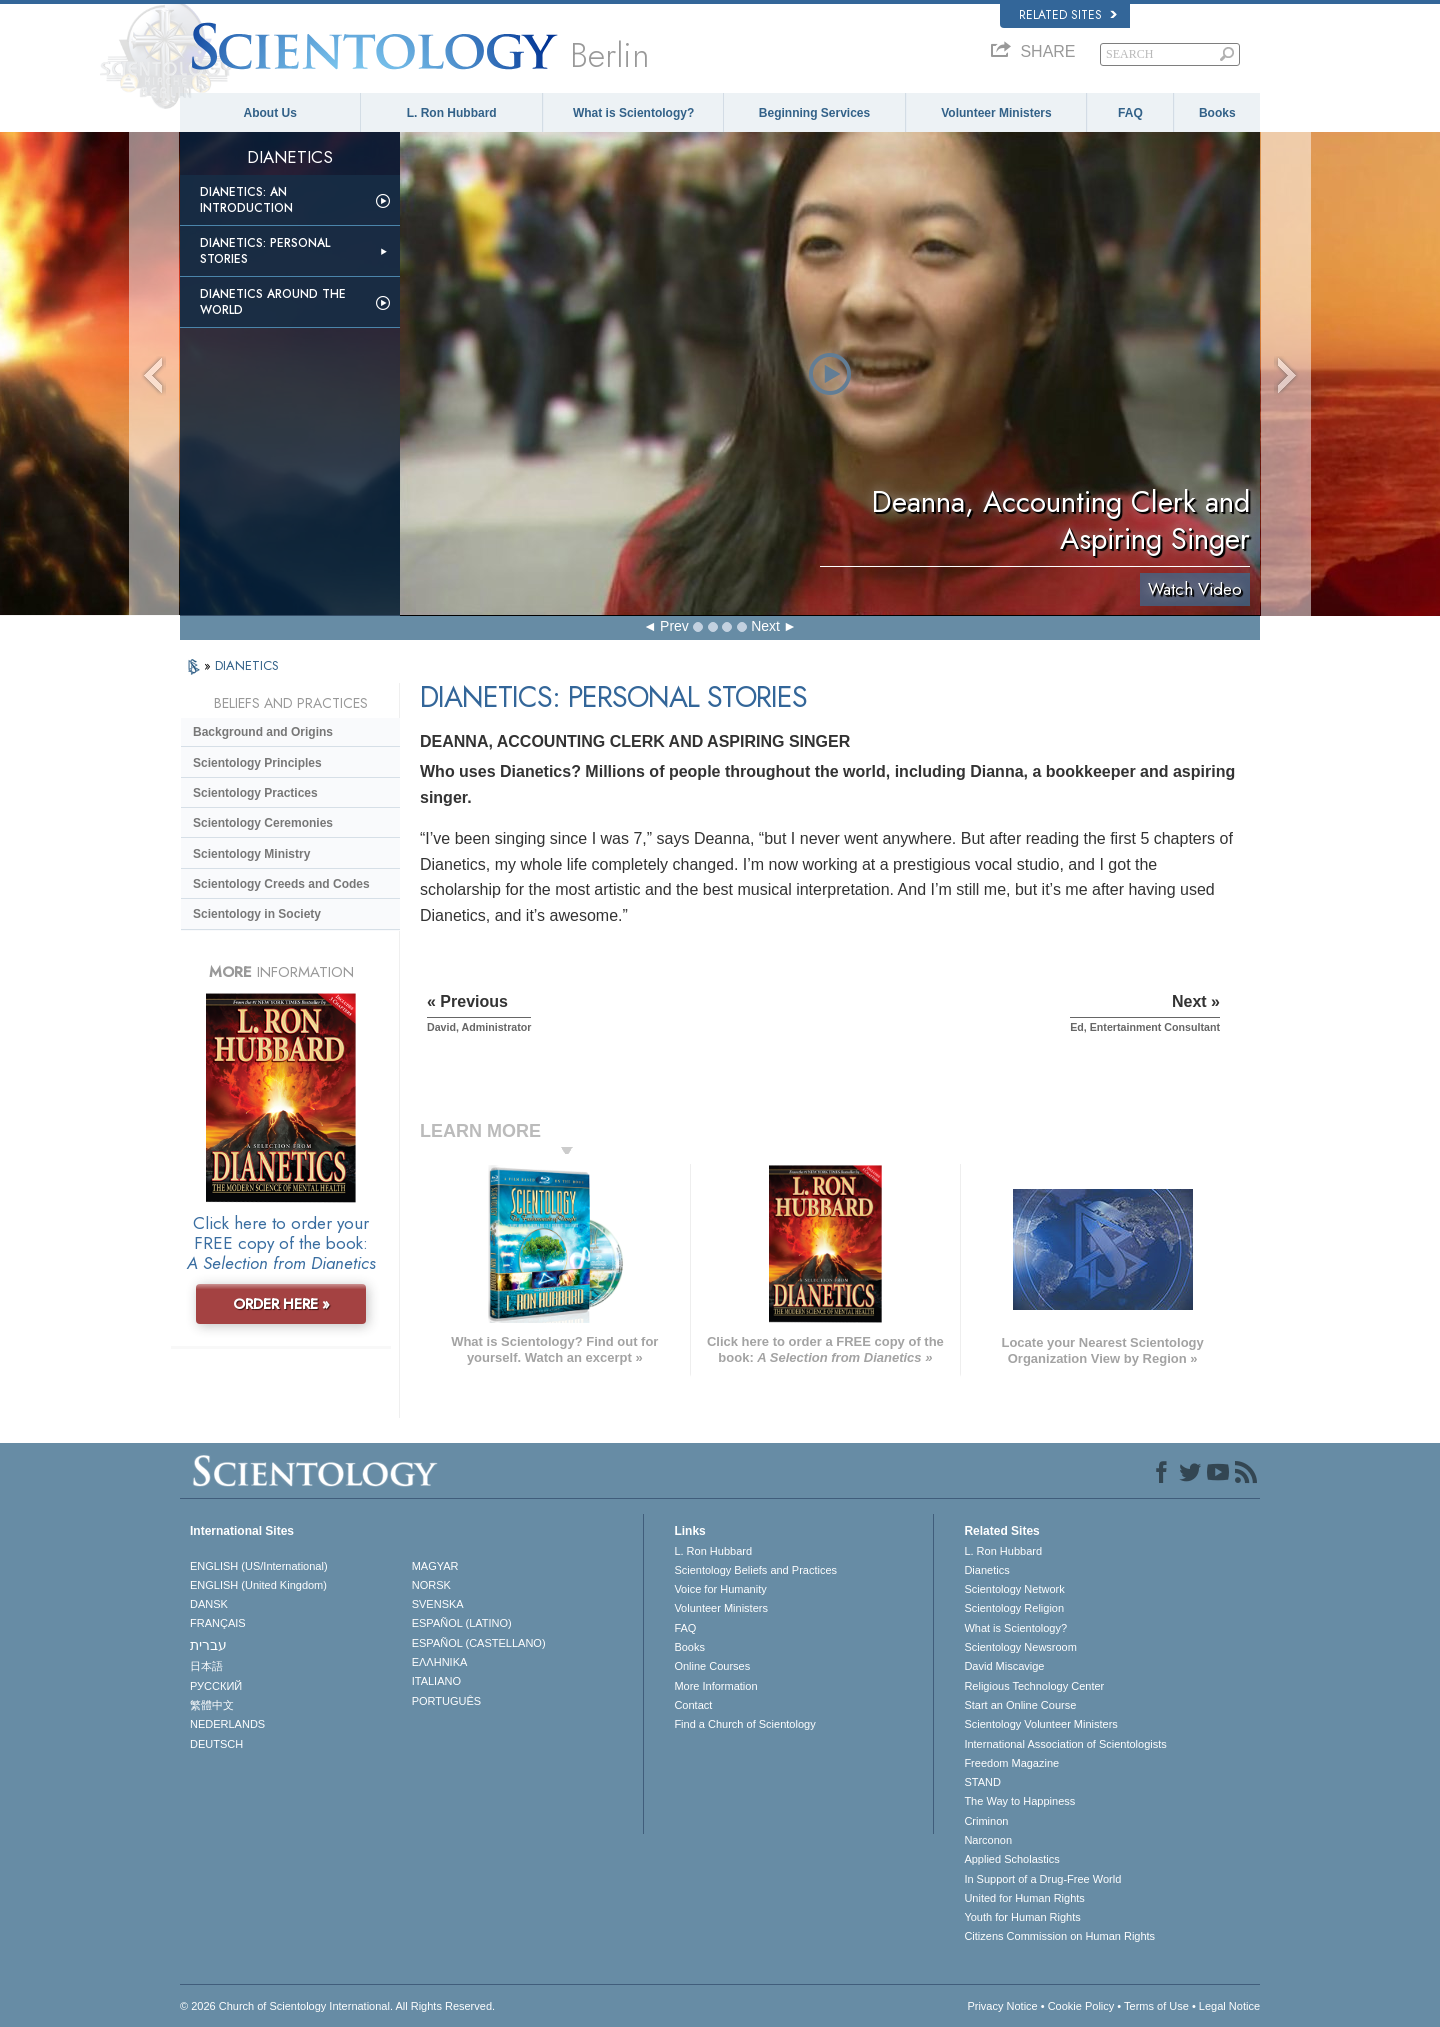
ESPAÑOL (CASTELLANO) (479, 1643)
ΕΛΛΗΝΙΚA (440, 1662)
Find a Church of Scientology (744, 1724)
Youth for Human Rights (1022, 1917)
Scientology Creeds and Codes (281, 884)
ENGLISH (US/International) (259, 1566)
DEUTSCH (216, 1744)
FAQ (1130, 113)
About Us (270, 113)
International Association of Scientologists (1065, 1744)
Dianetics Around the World (273, 302)
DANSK (209, 1604)
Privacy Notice (1002, 2006)
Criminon (986, 1821)
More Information (715, 1686)
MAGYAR (435, 1566)
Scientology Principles (257, 763)
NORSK (431, 1585)
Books (1217, 113)
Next (765, 626)
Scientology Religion (1014, 1608)
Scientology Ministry (251, 854)
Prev (674, 626)
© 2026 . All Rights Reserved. (337, 2006)
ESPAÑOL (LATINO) (462, 1623)
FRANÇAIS (218, 1623)
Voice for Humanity (720, 1589)
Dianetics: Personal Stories (265, 251)
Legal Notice (1229, 2006)
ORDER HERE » (281, 1304)
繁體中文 (212, 1705)
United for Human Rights (1024, 1898)
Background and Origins (263, 732)
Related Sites (1068, 15)
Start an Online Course (1020, 1705)
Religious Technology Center (1034, 1686)
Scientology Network (1014, 1589)
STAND (982, 1782)
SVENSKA (438, 1604)
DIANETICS (247, 665)
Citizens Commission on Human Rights (1059, 1936)
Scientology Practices (255, 793)
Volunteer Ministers (996, 113)
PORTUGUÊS (446, 1701)
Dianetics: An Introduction (246, 200)
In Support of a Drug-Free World (1042, 1879)
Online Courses (712, 1666)
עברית (208, 1645)
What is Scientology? (633, 113)
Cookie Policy (1081, 2006)
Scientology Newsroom (1020, 1647)
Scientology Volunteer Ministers (1040, 1724)
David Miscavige (1004, 1666)
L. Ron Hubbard (452, 113)
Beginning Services (814, 113)
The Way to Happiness (1019, 1801)
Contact (693, 1705)
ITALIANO (436, 1681)
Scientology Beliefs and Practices (755, 1570)
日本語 (206, 1666)
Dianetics (986, 1570)
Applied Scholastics (1011, 1859)
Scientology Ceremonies (263, 823)
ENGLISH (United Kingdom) (258, 1585)
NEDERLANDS (227, 1724)
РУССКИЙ (216, 1686)
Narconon (988, 1840)
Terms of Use (1156, 2006)
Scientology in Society (257, 914)
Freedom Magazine (1011, 1763)
